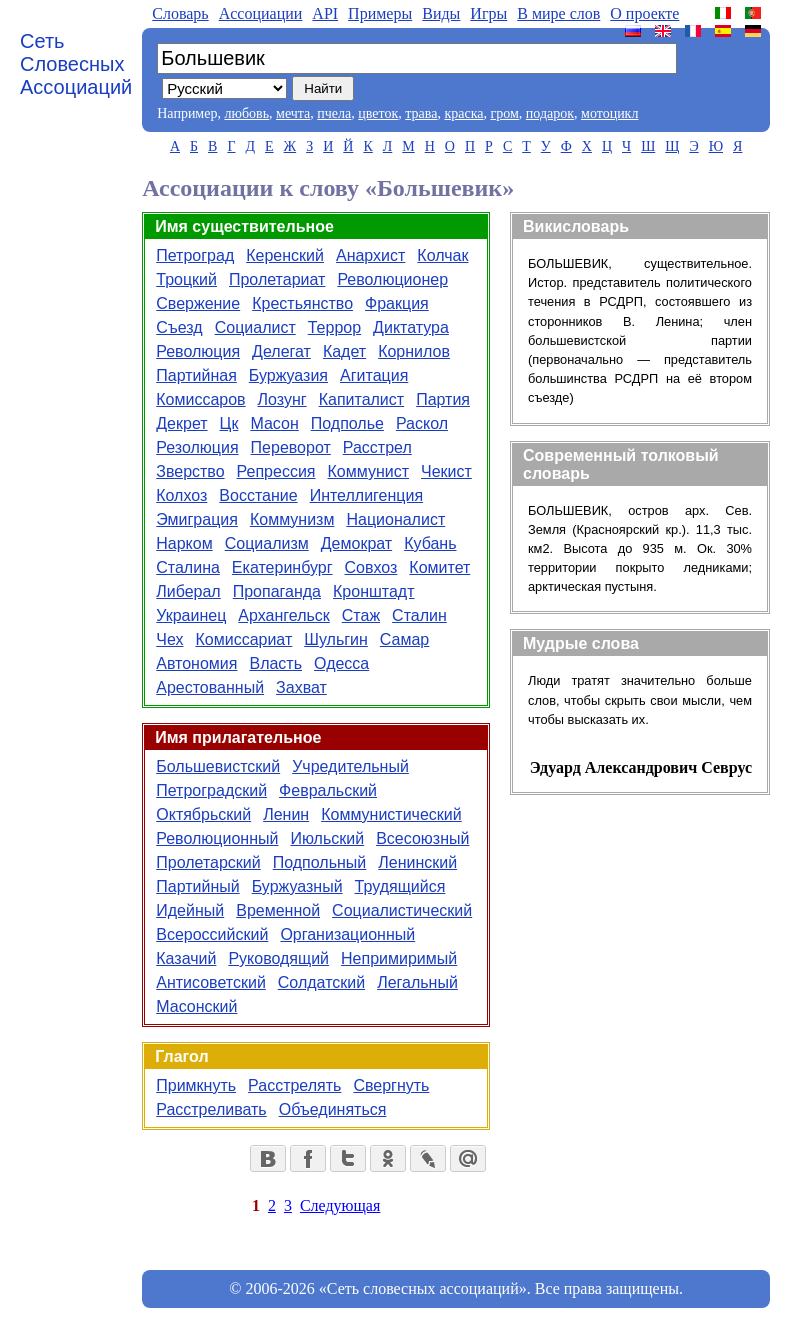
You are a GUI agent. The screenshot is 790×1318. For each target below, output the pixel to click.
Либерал (188, 591)
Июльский (327, 838)
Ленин (286, 814)
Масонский (196, 1006)
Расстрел (377, 447)
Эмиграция (197, 519)
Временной (278, 910)
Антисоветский (211, 982)
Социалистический (402, 910)
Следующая (340, 1205)
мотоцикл (609, 113)
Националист (395, 519)
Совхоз (371, 567)
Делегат (281, 351)
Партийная (196, 375)
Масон (274, 423)
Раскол (422, 423)
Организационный (347, 934)
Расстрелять (294, 1085)
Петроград (195, 255)
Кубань (430, 543)
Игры (488, 13)
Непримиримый (399, 958)
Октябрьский (203, 814)
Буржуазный (297, 886)
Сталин (419, 615)
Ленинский (417, 862)
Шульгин (336, 639)
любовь (246, 113)
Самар (404, 639)
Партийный (197, 886)
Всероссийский (212, 934)
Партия (443, 399)
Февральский (328, 790)
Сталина (188, 567)
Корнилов (414, 351)
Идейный (190, 910)
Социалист (255, 327)
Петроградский (211, 790)
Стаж (361, 615)
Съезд (179, 327)
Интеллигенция (366, 495)
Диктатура (411, 327)
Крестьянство (302, 303)
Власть (275, 663)
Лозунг (282, 399)
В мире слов (558, 13)
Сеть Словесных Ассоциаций (76, 64)
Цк (229, 423)
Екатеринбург (282, 567)
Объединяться (333, 1109)
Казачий (186, 958)
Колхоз (181, 495)
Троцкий (186, 279)
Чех (169, 639)
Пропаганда (277, 591)
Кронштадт (374, 591)
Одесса (341, 663)
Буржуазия (288, 375)
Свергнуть (391, 1085)
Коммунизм (292, 519)
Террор (334, 327)
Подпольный (320, 862)
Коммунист (369, 471)
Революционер (392, 279)
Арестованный (210, 687)
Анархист (370, 255)
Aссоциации (261, 13)
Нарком (184, 543)
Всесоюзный (422, 838)
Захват (301, 687)
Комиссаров (200, 399)
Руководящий (278, 958)
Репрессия (276, 471)
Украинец (191, 615)
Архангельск (283, 615)
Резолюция (197, 447)
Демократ (356, 543)
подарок (550, 113)
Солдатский (321, 982)
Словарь (180, 13)
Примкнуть (196, 1085)
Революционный (217, 838)
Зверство (190, 471)
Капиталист (361, 399)
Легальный (417, 982)
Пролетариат (277, 279)
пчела (334, 113)
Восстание (258, 495)
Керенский (285, 255)
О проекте (644, 13)
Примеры (380, 13)
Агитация (374, 375)
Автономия (196, 663)
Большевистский (218, 766)
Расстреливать (211, 1109)
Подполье (347, 423)
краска (463, 113)
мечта (293, 113)
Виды (441, 13)
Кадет (344, 351)
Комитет (439, 567)
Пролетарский (208, 862)
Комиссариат (243, 639)
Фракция (397, 303)
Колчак (442, 255)
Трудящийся (400, 886)
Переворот (291, 447)
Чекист (446, 471)
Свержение (198, 303)
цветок (378, 113)
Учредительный (350, 766)
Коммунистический (391, 814)
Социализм (267, 543)
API (325, 13)
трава (421, 113)
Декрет (181, 423)
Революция (198, 351)
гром (504, 113)
